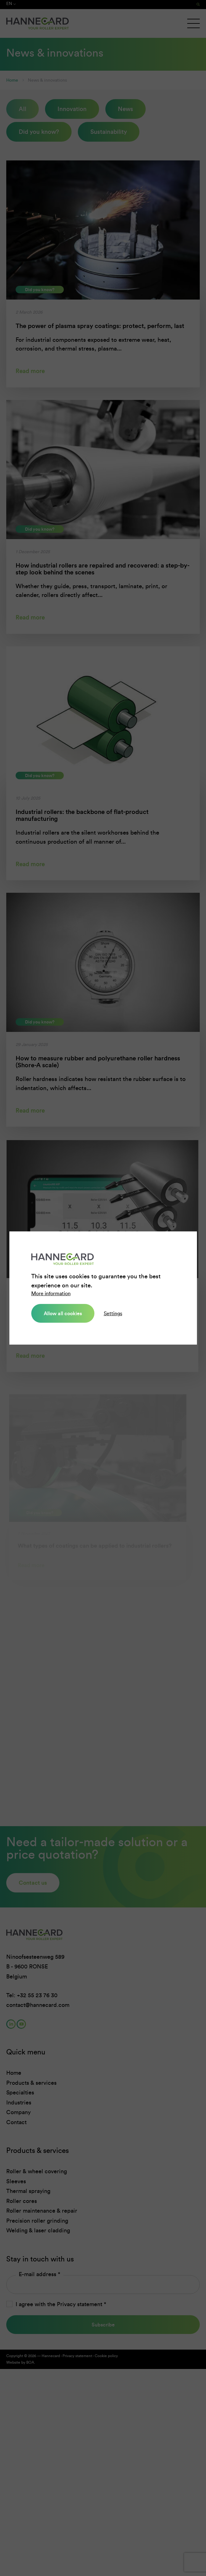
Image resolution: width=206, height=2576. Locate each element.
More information (51, 1293)
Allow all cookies (63, 1313)
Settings (113, 1313)
